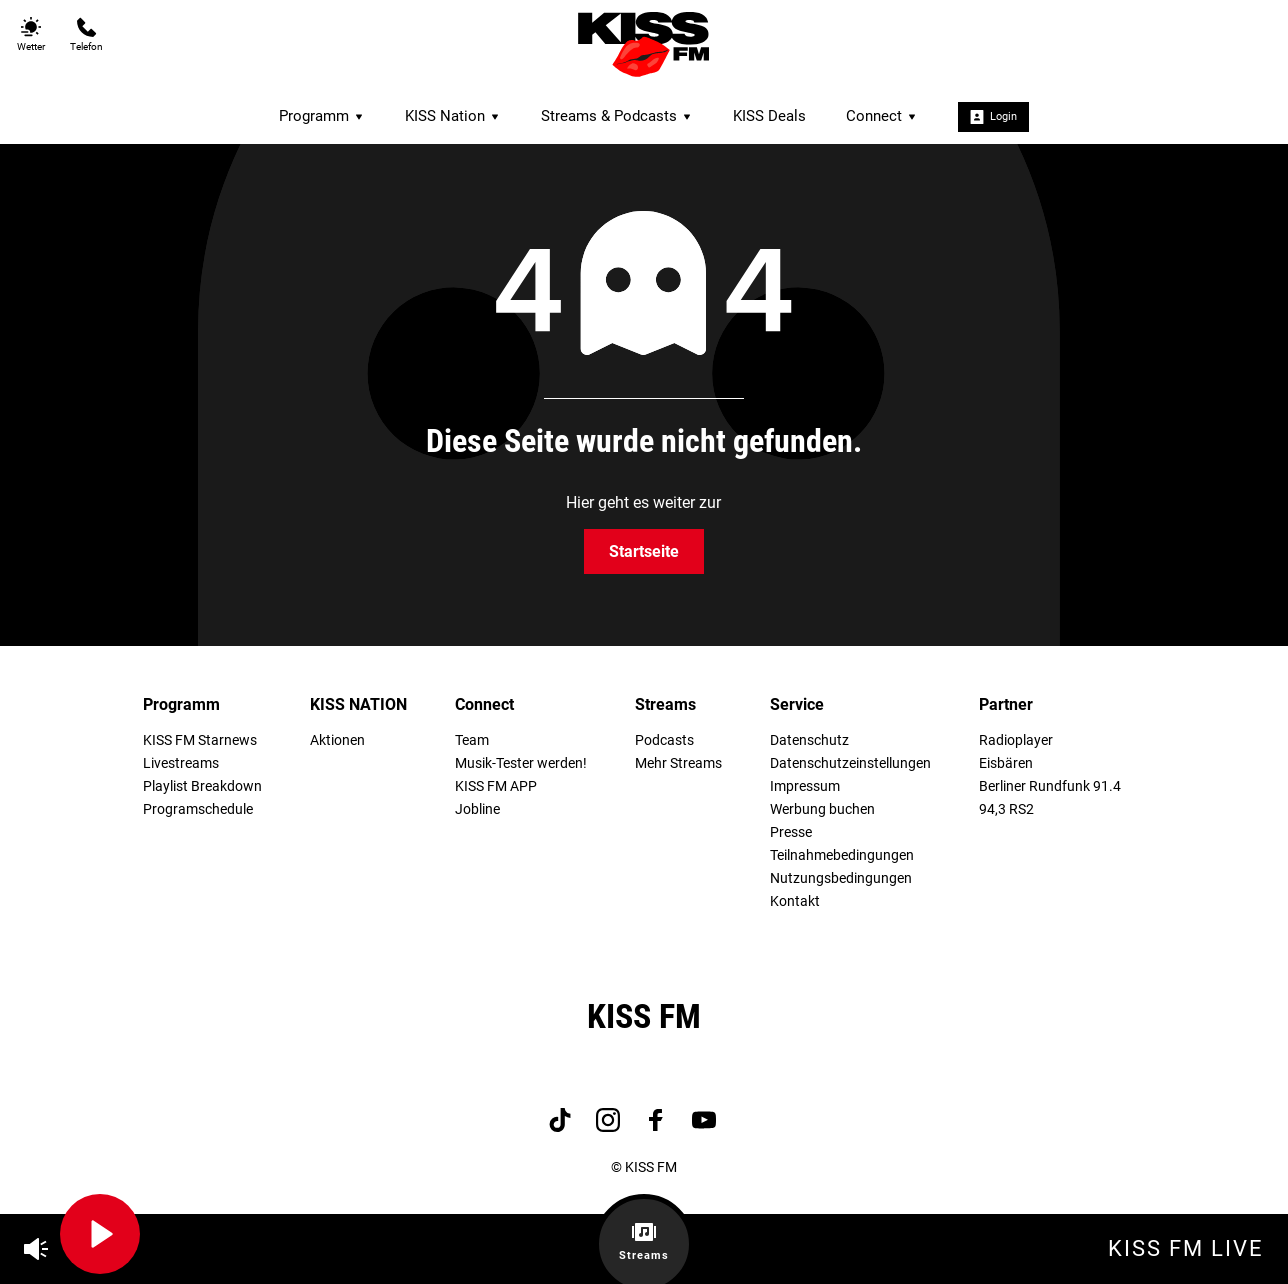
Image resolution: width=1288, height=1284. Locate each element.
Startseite (644, 551)
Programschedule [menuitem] (198, 809)
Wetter (31, 34)
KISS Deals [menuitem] (769, 116)
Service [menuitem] (797, 704)
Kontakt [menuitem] (795, 901)
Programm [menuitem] (322, 116)
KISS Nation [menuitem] (453, 116)
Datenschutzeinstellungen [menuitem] (850, 763)
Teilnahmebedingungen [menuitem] (842, 855)
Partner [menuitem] (1006, 704)
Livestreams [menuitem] (181, 763)
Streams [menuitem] (665, 704)
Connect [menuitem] (882, 116)
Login (993, 117)
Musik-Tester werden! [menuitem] (521, 763)
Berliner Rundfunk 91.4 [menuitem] (1050, 786)
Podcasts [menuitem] (664, 740)
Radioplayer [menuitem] (1016, 740)
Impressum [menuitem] (805, 786)
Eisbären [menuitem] (1006, 763)
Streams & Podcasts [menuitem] (617, 116)
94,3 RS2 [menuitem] (1006, 809)
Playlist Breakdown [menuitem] (202, 786)
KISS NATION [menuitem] (358, 704)
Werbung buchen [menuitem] (822, 809)
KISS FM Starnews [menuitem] (200, 740)
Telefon (86, 34)
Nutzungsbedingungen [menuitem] (841, 878)
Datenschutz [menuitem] (809, 740)
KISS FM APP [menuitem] (496, 786)
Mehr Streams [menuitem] (678, 763)
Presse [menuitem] (791, 832)
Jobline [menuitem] (477, 809)
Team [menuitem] (472, 740)
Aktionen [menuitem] (337, 740)
